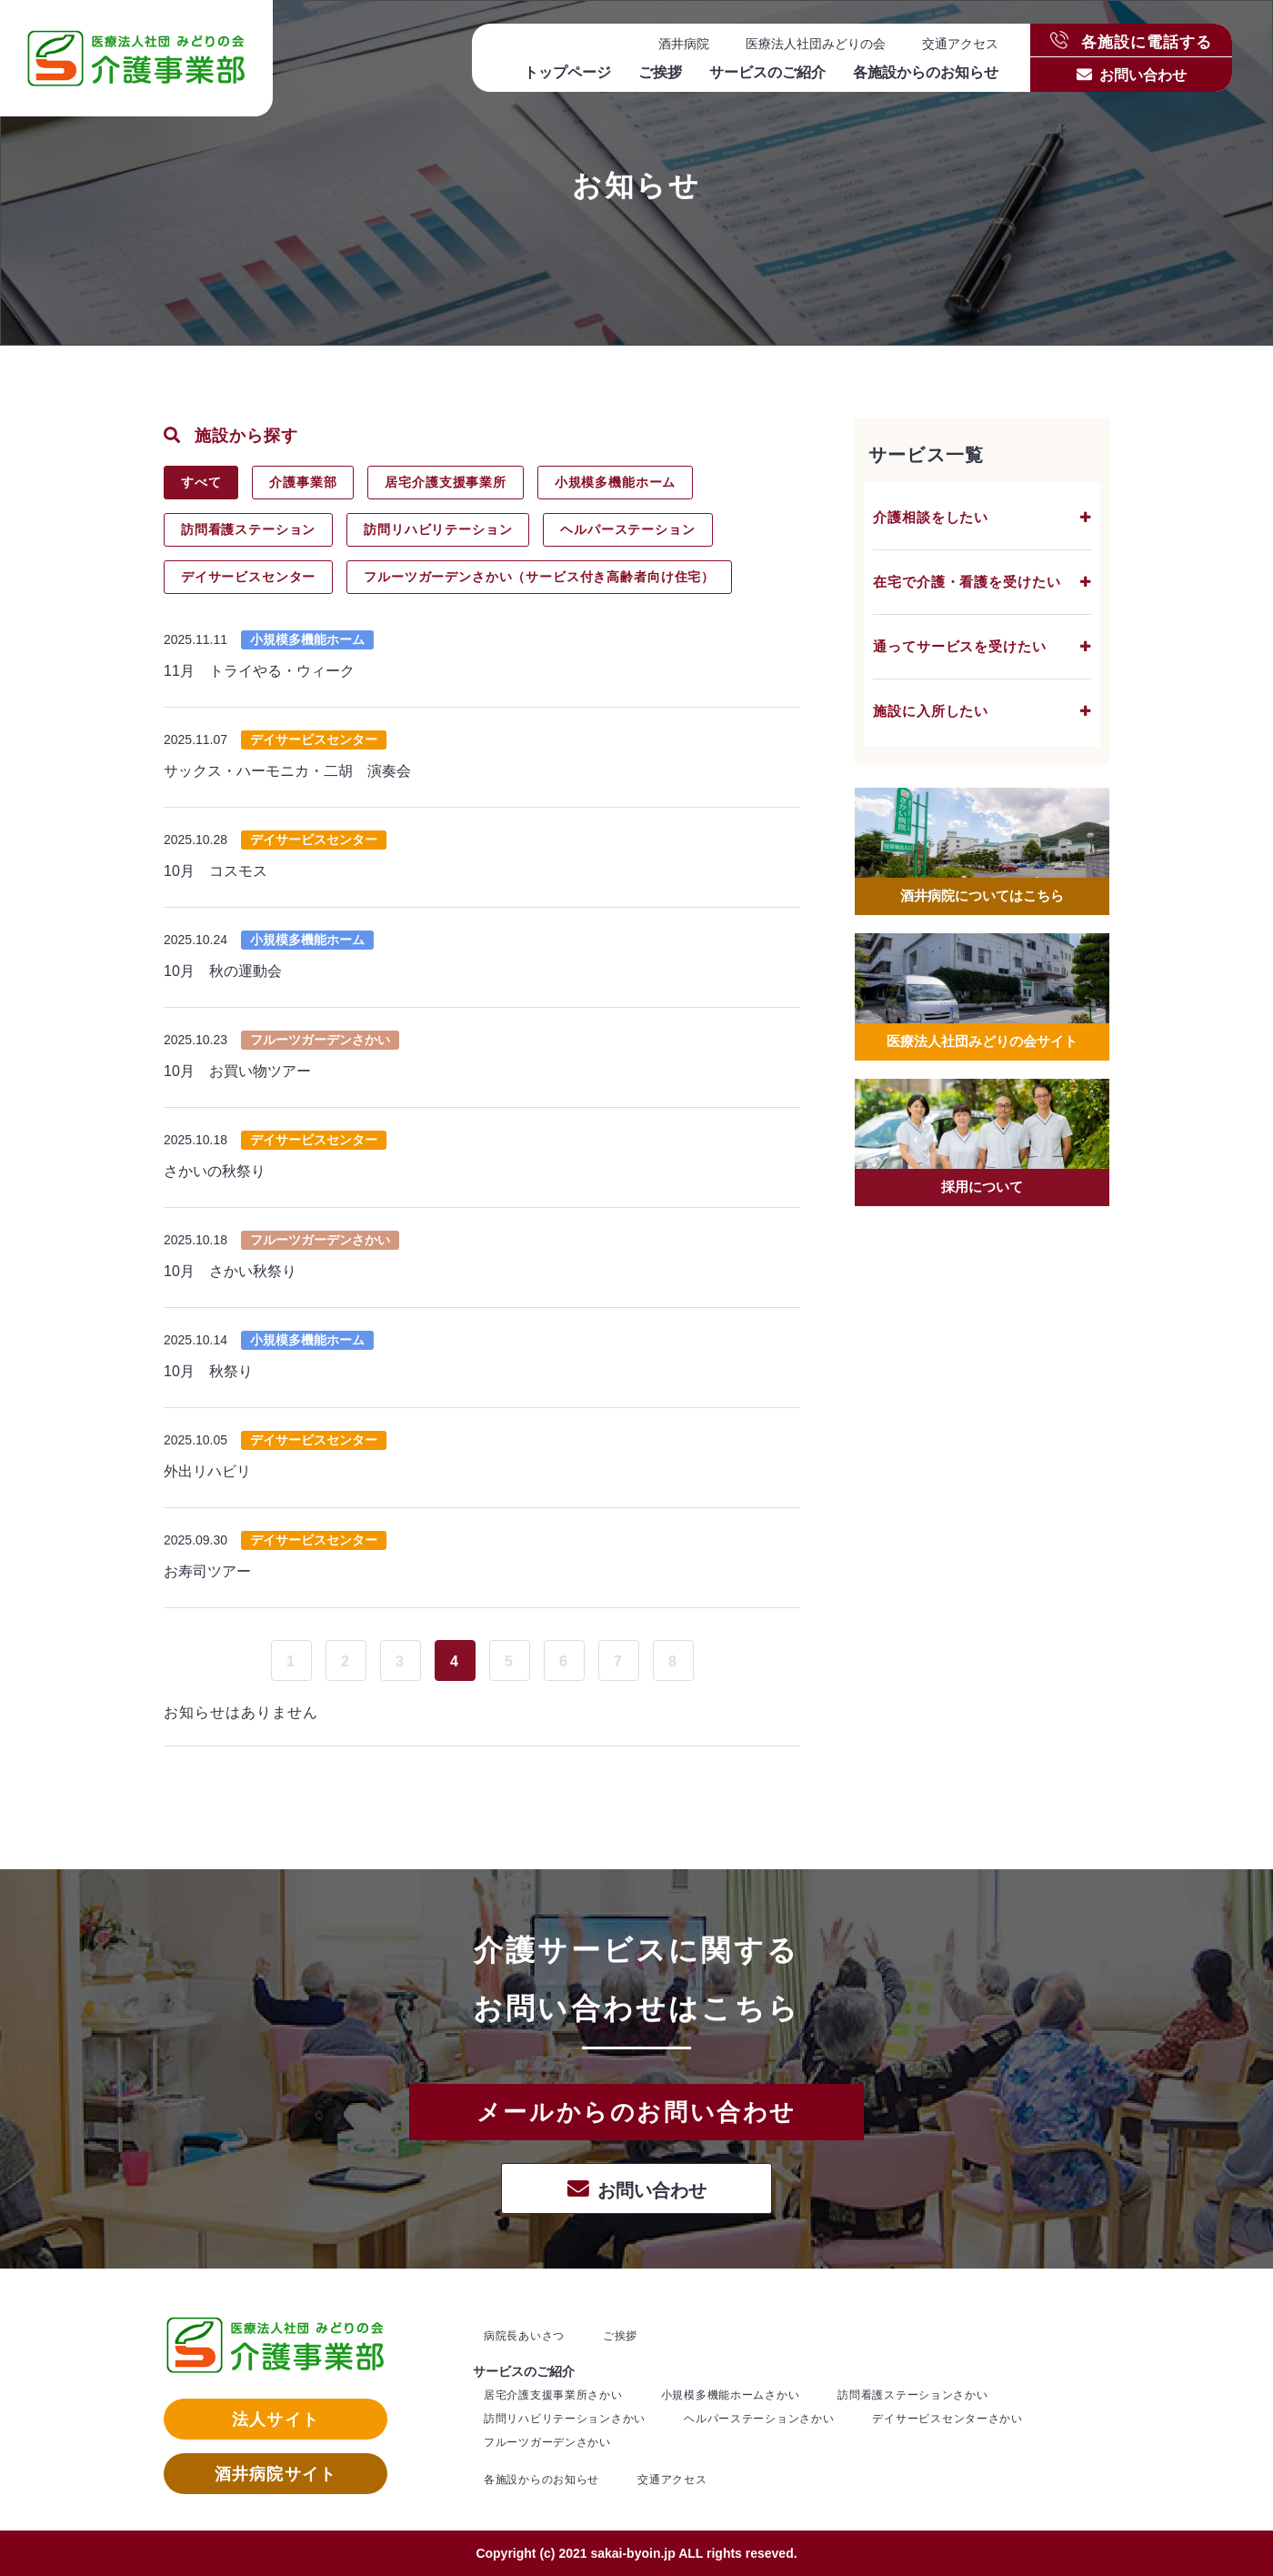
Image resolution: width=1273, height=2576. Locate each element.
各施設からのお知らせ (925, 72)
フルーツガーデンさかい (547, 2442)
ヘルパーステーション (630, 529)
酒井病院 (683, 43)
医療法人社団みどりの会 (816, 43)
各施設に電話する (1131, 40)
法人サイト (275, 2419)
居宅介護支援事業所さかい (553, 2395)
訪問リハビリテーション (440, 529)
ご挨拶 (660, 72)
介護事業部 (304, 482)
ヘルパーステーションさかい (759, 2418)
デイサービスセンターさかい (947, 2418)
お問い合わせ (1143, 75)
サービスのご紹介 (767, 72)
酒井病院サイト (275, 2474)
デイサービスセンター (249, 576)
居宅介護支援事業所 (448, 482)
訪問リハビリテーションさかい (565, 2418)
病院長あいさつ (524, 2335)
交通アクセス (960, 43)
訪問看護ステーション (249, 529)
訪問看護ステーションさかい (912, 2395)
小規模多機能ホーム (619, 482)
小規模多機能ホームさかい (730, 2395)
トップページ (567, 72)
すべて (202, 482)
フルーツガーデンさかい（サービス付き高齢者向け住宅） (541, 576)
